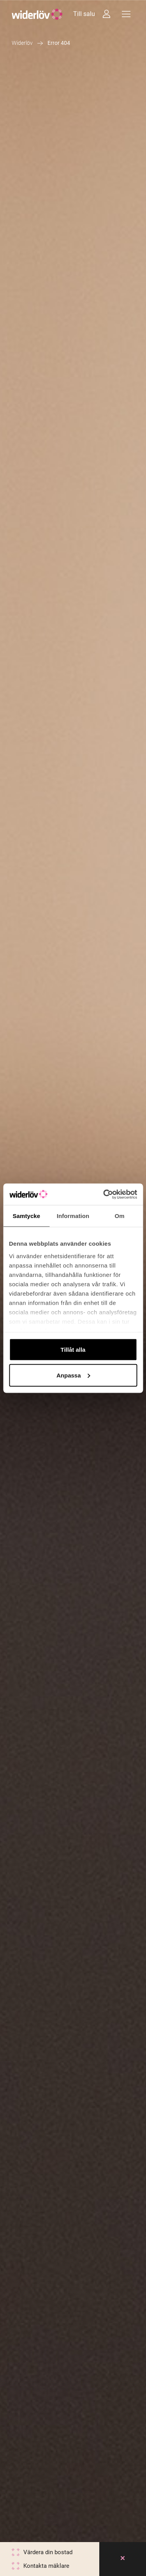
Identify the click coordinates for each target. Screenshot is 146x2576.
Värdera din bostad (47, 2552)
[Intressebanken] (106, 14)
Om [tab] (120, 1216)
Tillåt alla (73, 1349)
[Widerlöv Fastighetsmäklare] (37, 14)
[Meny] (126, 14)
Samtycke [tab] (26, 1216)
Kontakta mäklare (46, 2565)
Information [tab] (73, 1216)
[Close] (122, 2559)
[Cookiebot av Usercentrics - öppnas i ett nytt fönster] (104, 1194)
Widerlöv (22, 43)
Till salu (84, 14)
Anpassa (73, 1375)
